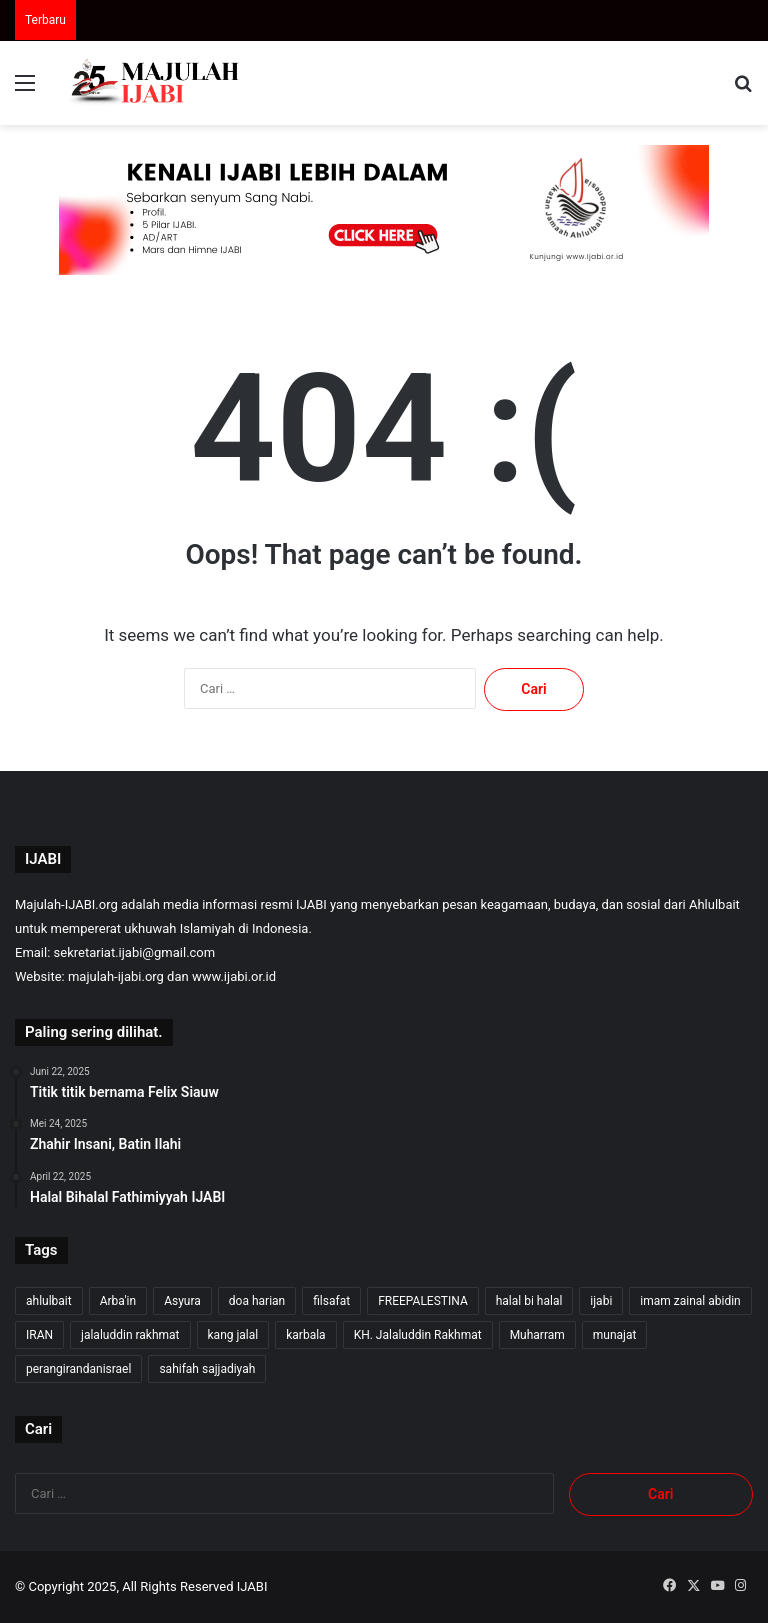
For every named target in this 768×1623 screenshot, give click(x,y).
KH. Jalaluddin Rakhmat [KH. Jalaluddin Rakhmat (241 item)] (418, 1335)
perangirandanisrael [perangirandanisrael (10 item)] (78, 1369)
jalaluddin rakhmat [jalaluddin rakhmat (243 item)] (130, 1335)
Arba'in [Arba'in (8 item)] (118, 1301)
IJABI (252, 1586)
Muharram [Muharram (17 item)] (537, 1335)
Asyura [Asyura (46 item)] (182, 1301)
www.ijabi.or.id (234, 976)
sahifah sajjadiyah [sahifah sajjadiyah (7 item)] (207, 1369)
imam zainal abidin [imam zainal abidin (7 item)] (690, 1301)
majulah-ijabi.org (116, 976)
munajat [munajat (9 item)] (615, 1335)
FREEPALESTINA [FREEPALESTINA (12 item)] (423, 1301)
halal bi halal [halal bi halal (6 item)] (529, 1301)
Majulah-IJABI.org (66, 904)
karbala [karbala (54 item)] (305, 1335)
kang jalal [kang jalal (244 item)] (233, 1335)
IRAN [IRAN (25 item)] (39, 1335)
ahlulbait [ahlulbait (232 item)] (49, 1301)
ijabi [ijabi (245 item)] (601, 1301)
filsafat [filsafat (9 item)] (331, 1301)
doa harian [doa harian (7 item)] (257, 1301)
